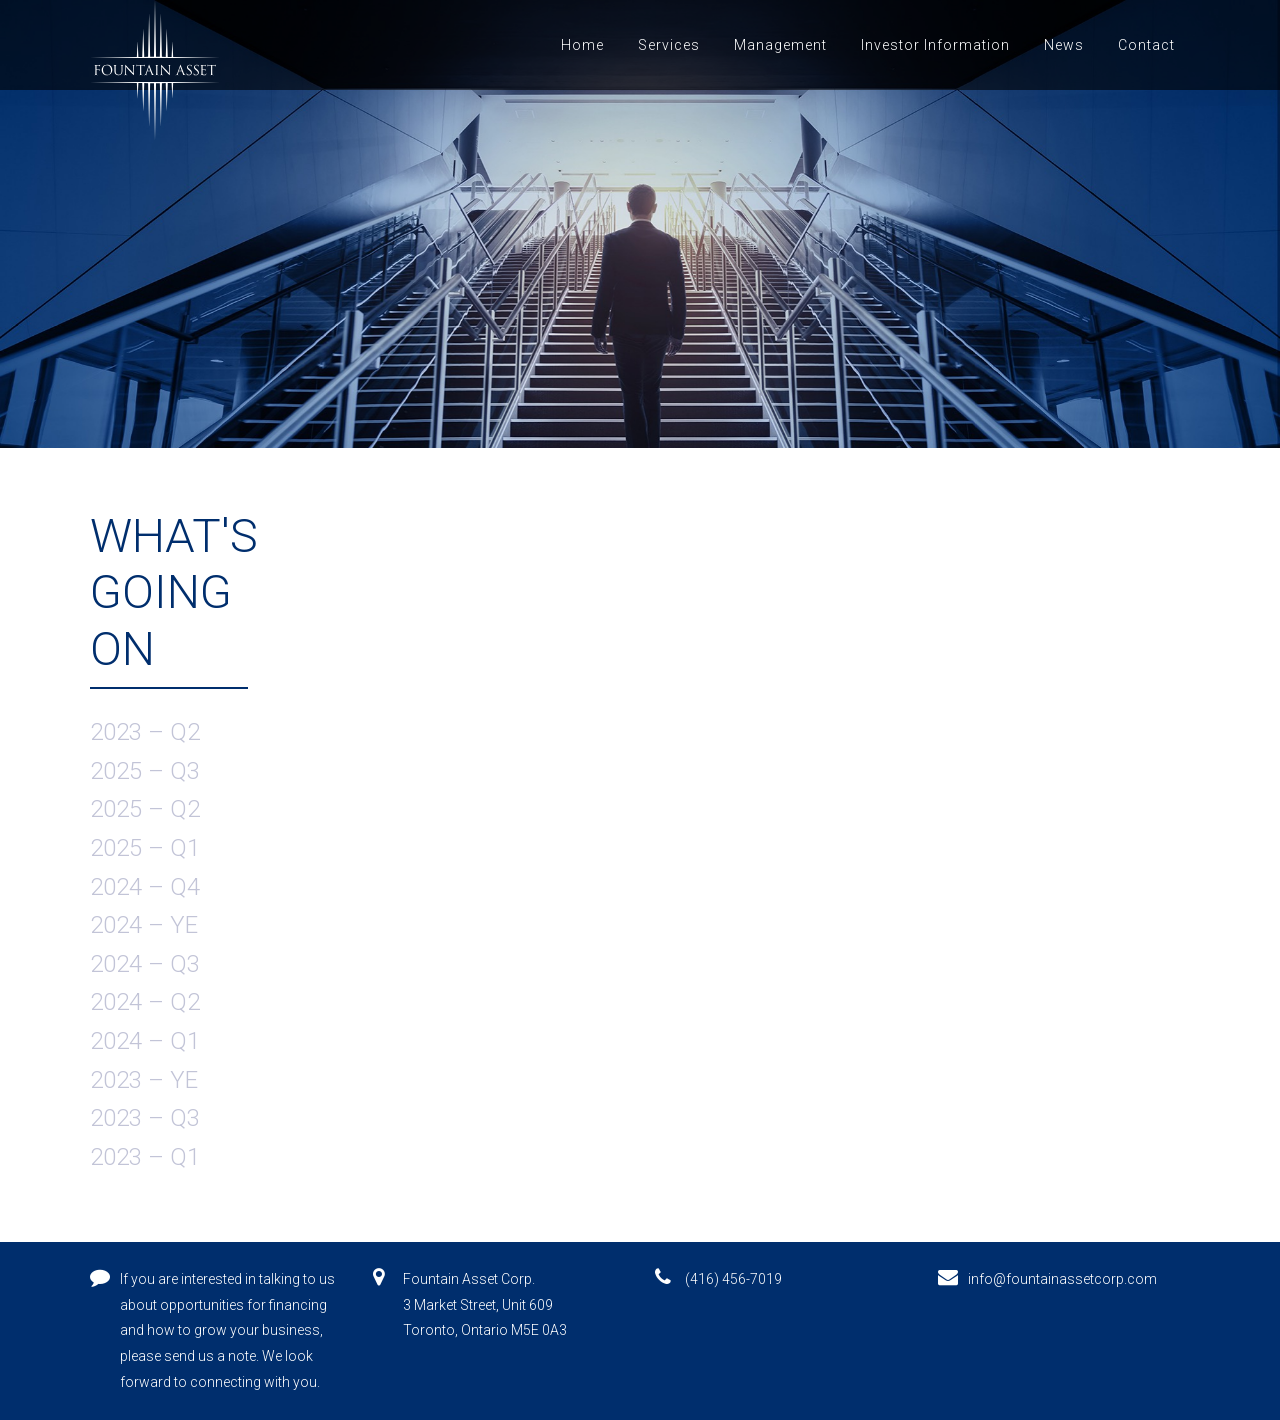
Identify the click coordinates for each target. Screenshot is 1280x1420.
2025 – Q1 (145, 848)
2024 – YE (144, 925)
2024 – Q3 (145, 964)
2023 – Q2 (145, 732)
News (1064, 45)
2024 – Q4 (145, 887)
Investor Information (935, 45)
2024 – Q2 (145, 1002)
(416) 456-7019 (733, 1279)
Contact (1146, 45)
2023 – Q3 (145, 1118)
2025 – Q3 (145, 771)
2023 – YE (144, 1080)
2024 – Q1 (145, 1041)
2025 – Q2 (145, 809)
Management (780, 45)
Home (582, 45)
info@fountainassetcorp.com (1062, 1279)
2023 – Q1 (145, 1157)
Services (669, 45)
